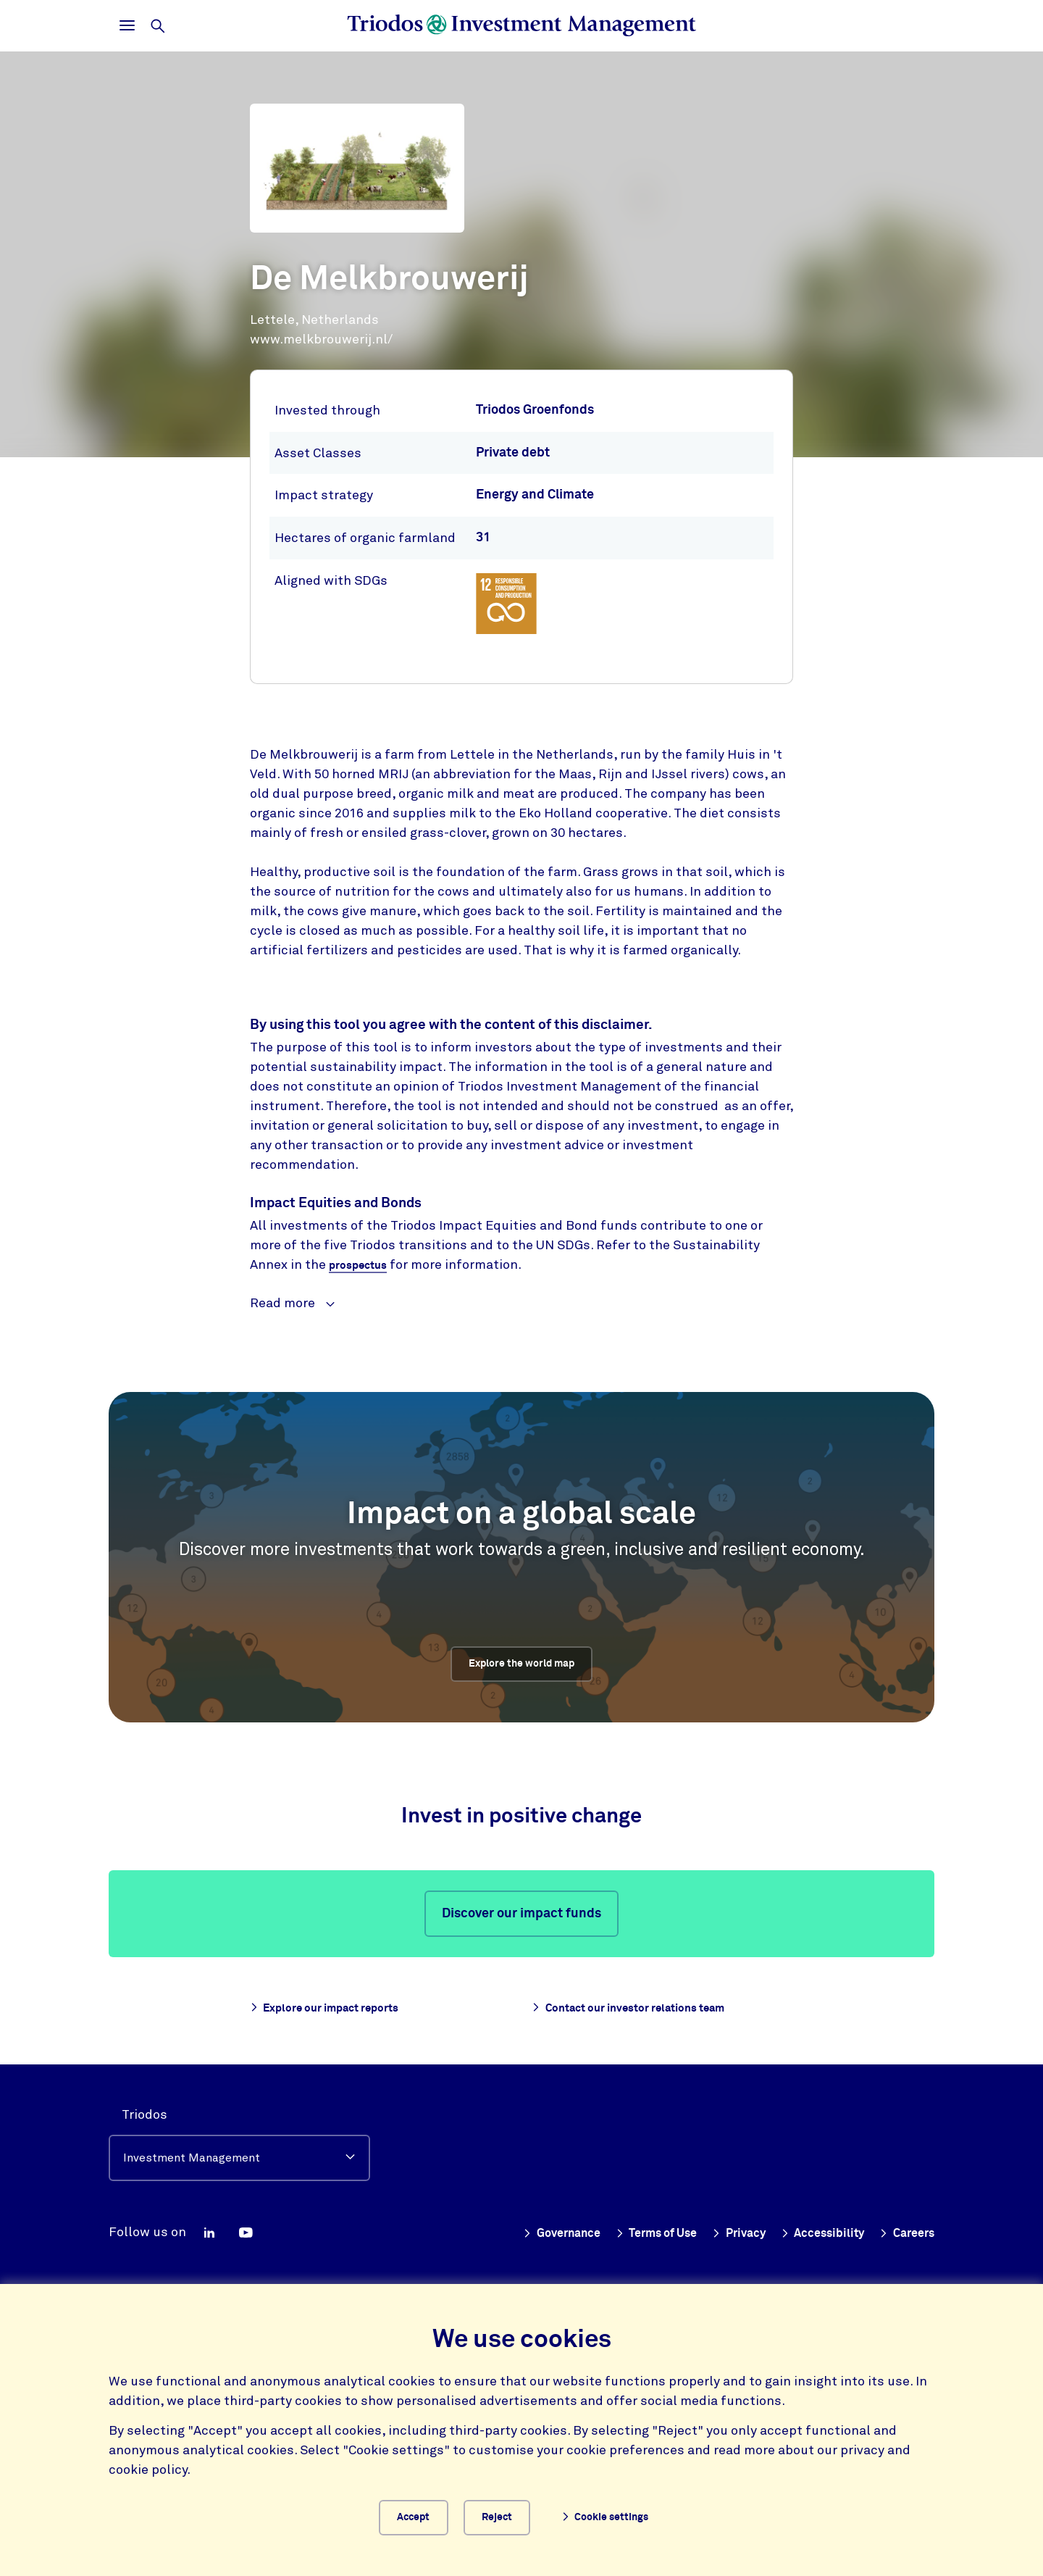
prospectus (363, 1265)
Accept (412, 2514)
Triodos (144, 2109)
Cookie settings (622, 2515)
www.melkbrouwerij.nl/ (321, 339)
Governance (525, 2228)
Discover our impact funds (521, 1915)
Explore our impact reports (339, 2009)
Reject (512, 2514)
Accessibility (812, 2228)
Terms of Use (630, 2228)
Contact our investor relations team (648, 2009)
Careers (904, 2228)
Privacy (721, 2228)
